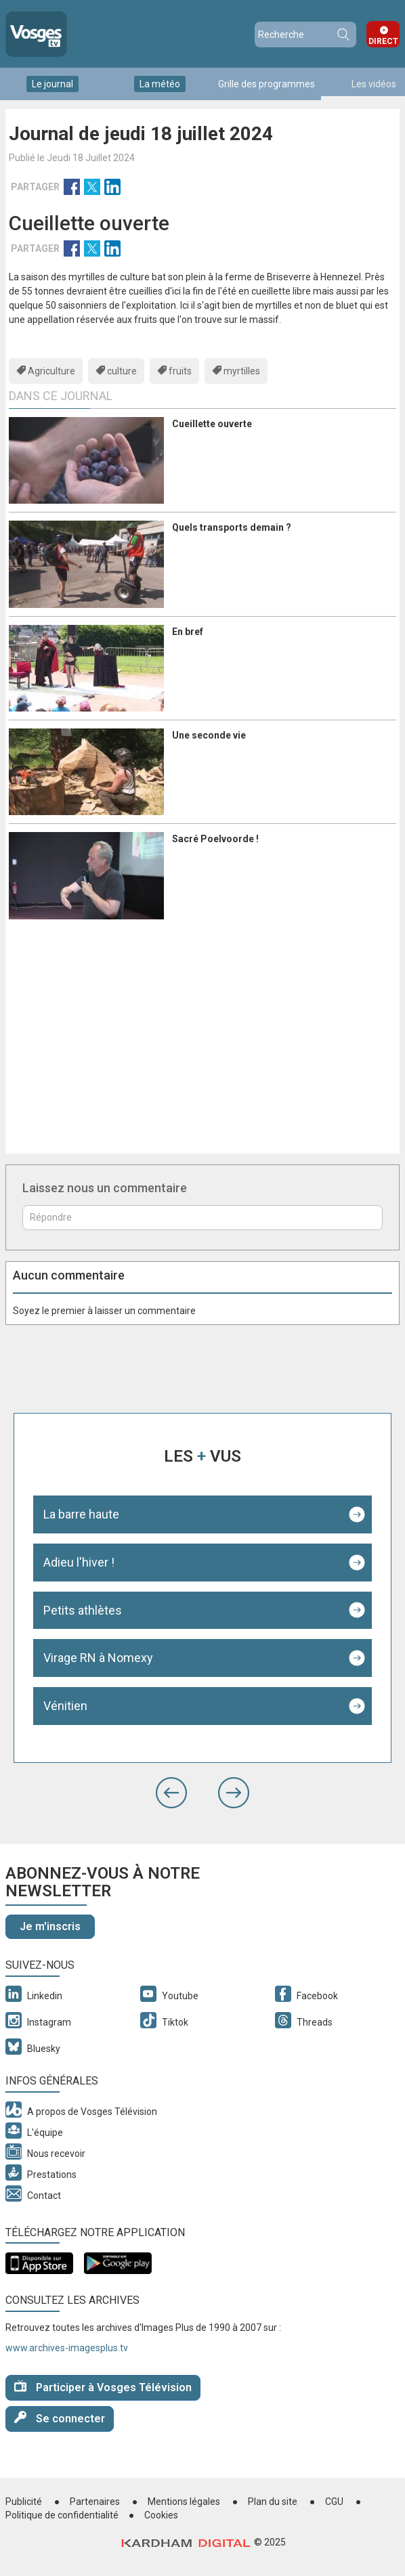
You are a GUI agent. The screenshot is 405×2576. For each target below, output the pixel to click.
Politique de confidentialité (62, 2515)
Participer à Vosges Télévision (103, 2387)
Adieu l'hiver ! (78, 1562)
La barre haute (81, 1514)
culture (122, 371)
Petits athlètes (82, 1610)
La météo (160, 84)
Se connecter (59, 2418)
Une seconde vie (209, 735)
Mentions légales (184, 2501)
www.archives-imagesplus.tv (66, 2347)
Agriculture (51, 371)
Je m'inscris (50, 1926)
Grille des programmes (266, 84)
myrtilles (241, 371)
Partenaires (95, 2501)
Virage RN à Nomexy (98, 1658)
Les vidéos (373, 84)
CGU (334, 2501)
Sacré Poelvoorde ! (215, 838)
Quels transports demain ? (231, 527)
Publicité (23, 2501)
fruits (180, 371)
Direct (383, 41)
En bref (187, 631)
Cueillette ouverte (212, 423)
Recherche (343, 34)
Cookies (161, 2515)
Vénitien (65, 1706)
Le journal (52, 84)
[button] (171, 1792)
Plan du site (272, 2501)
